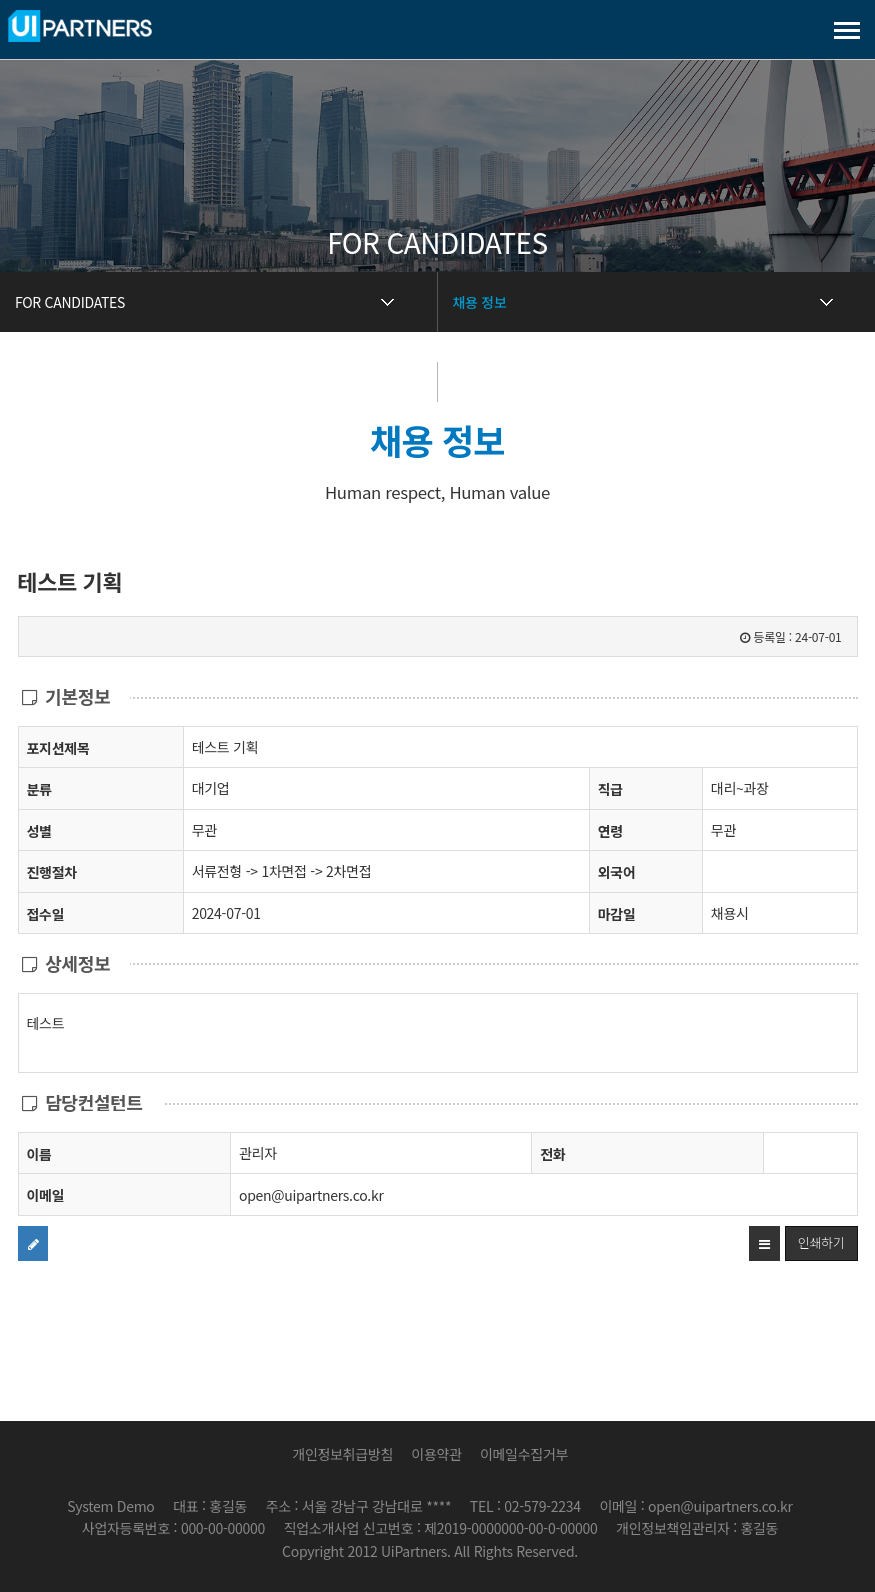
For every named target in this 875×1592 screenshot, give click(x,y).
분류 (39, 788)
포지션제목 (58, 747)
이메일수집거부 (524, 1454)
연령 (610, 831)
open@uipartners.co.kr (311, 1195)
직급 (610, 789)
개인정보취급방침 (342, 1454)
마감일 (617, 914)
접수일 (46, 913)
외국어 (617, 872)
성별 (39, 830)
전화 (552, 1153)
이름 (39, 1153)
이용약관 (436, 1454)
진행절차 (52, 871)
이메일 (46, 1195)
